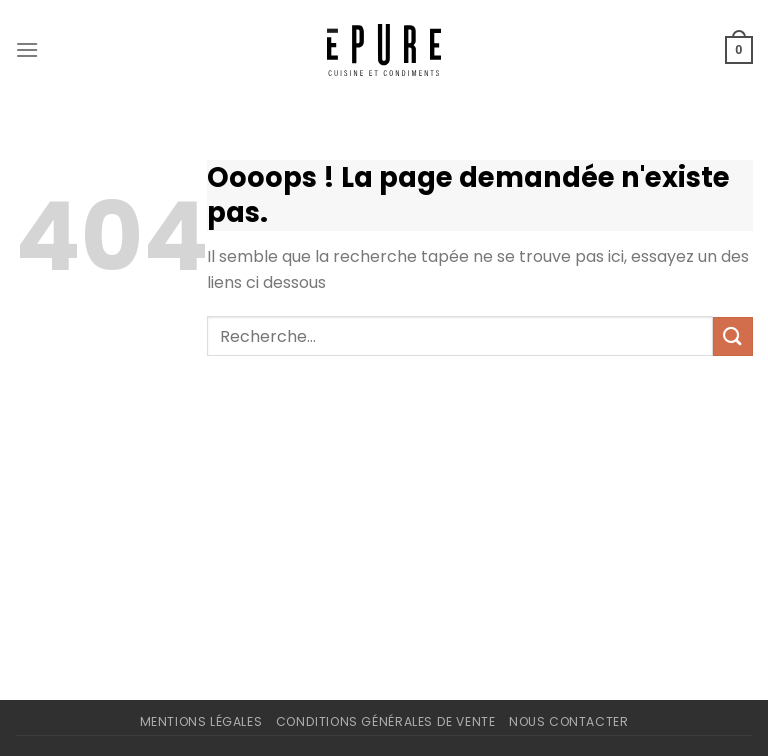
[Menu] (27, 49)
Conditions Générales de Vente (386, 721)
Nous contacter (569, 721)
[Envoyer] (733, 336)
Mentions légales (201, 721)
